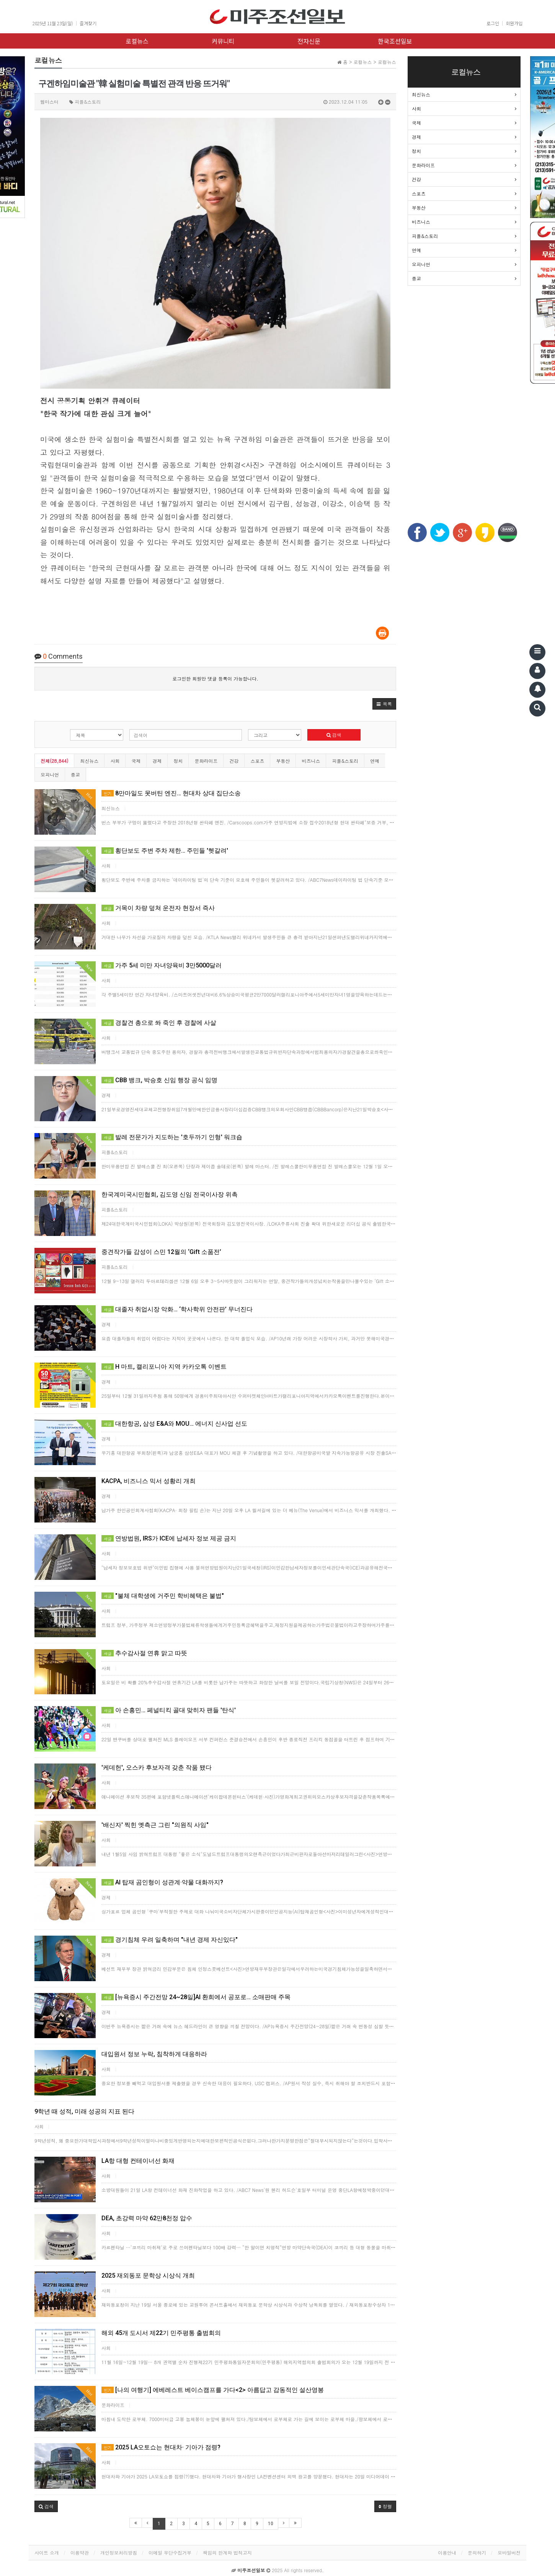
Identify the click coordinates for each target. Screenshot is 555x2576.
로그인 (492, 23)
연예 (374, 760)
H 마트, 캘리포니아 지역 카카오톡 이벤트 (164, 1366)
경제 (157, 760)
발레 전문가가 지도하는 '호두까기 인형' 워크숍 (171, 1137)
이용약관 (79, 2552)
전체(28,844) (54, 760)
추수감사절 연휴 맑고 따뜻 (144, 1653)
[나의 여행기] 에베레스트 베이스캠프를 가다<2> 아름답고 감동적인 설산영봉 (212, 2390)
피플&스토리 (345, 760)
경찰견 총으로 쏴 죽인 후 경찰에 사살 (158, 1022)
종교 (75, 774)
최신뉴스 (89, 760)
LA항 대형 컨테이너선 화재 (138, 2160)
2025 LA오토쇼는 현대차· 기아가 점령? (160, 2447)
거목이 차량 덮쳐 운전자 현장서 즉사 (158, 908)
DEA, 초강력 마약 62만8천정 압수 (146, 2218)
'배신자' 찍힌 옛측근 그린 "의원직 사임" (155, 1825)
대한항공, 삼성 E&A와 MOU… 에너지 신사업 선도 (174, 1423)
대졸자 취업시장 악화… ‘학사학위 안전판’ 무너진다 (177, 1309)
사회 (114, 760)
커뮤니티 (223, 41)
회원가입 (514, 23)
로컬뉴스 (137, 41)
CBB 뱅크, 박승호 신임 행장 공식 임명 (159, 1080)
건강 (233, 760)
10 (270, 2523)
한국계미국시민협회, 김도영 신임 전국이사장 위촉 (169, 1194)
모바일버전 (509, 2552)
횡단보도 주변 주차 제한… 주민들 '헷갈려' (164, 850)
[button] (384, 704)
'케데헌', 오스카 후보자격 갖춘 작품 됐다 (156, 1767)
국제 (135, 760)
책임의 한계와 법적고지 (227, 2552)
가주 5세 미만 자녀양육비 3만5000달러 (161, 965)
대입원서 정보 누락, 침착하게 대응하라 (154, 2054)
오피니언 (50, 774)
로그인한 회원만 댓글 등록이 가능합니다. (215, 678)
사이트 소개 (46, 2552)
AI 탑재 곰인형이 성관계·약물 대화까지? (162, 1882)
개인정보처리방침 (118, 2552)
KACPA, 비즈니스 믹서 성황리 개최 (148, 1481)
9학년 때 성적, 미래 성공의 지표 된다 (84, 2111)
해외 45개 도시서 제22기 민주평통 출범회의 (161, 2333)
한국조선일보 (395, 41)
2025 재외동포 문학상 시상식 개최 (148, 2275)
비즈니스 (311, 760)
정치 (178, 760)
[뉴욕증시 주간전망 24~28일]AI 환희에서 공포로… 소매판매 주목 (196, 1997)
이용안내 (447, 2552)
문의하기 (477, 2552)
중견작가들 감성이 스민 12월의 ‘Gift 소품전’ (161, 1251)
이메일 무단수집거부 (170, 2552)
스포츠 (257, 760)
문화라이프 (205, 760)
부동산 (283, 760)
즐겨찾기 (88, 23)
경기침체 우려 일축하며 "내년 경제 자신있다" (169, 1939)
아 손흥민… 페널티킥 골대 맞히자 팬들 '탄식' (168, 1710)
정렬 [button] (385, 2506)
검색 (333, 734)
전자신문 (308, 41)
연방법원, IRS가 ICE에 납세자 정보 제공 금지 (168, 1538)
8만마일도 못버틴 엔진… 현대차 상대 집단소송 (171, 793)
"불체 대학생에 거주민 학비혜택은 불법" (162, 1595)
